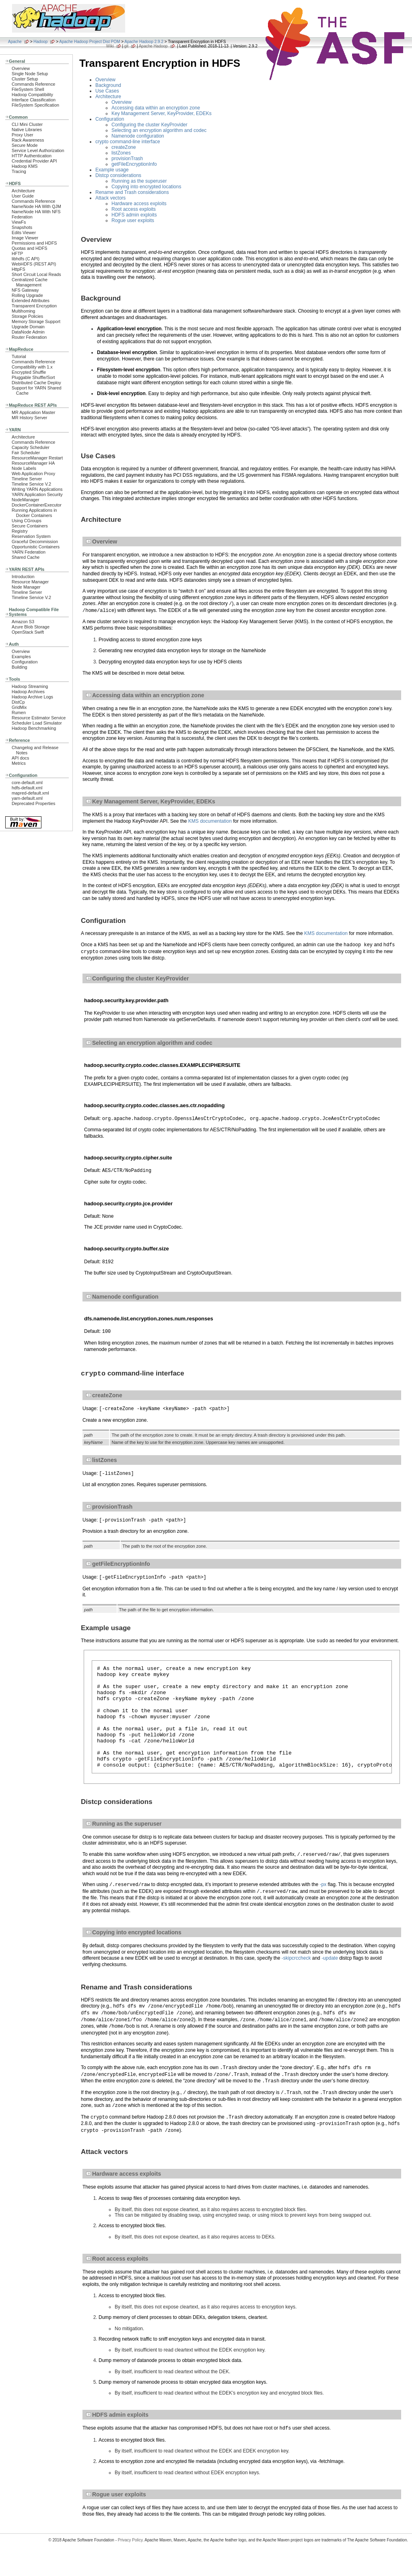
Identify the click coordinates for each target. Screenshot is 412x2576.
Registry (20, 531)
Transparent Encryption (34, 305)
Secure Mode (24, 145)
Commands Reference (33, 84)
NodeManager (25, 499)
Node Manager (26, 587)
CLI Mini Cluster (27, 124)
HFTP (17, 253)
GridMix (19, 707)
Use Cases (107, 91)
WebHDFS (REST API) (34, 264)
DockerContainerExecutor (37, 504)
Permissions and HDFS (34, 243)
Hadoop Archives (28, 691)
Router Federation (29, 337)
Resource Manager (30, 581)
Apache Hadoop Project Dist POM (89, 41)
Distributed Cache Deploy (36, 382)
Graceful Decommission (35, 541)
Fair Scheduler (26, 452)
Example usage (112, 170)
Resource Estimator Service (39, 717)
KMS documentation (210, 821)
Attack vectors (110, 198)
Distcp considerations (118, 175)
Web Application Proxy (33, 473)
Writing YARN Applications (37, 489)
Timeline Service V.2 (31, 484)
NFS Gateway (25, 290)
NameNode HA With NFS (36, 211)
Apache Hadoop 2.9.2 (143, 41)
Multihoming (23, 311)
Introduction (23, 576)
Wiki (110, 46)
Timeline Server (27, 478)
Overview (21, 68)
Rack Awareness (28, 140)
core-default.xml (27, 782)
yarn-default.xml (27, 798)
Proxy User (22, 134)
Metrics (19, 763)
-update (329, 1980)
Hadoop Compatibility (32, 94)
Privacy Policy (130, 2562)
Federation (22, 216)
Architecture (23, 190)
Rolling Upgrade (27, 295)
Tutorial (19, 356)
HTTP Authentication (32, 155)
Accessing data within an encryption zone (155, 108)
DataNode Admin (28, 331)
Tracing (19, 171)
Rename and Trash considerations (132, 192)
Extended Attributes (30, 300)
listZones (121, 153)
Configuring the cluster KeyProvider (149, 125)
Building (19, 667)
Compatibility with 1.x (32, 366)
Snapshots (22, 227)
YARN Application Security (37, 494)
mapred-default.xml (30, 793)
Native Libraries (27, 129)
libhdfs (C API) (25, 258)
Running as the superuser (139, 181)
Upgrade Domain (28, 326)
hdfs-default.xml (27, 787)
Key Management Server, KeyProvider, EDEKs (161, 113)
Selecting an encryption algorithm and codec (158, 130)
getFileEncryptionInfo (134, 164)
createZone (123, 147)
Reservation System (31, 536)
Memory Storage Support (36, 321)
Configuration (24, 661)
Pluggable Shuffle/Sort (33, 377)
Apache (15, 41)
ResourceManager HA (33, 463)
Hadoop (40, 41)
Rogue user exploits (132, 220)
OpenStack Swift (28, 632)
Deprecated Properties (33, 803)
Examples (21, 656)
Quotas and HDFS (29, 248)
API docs (20, 758)
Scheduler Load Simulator (37, 723)
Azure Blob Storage (30, 626)
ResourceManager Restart (37, 457)
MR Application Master (33, 412)
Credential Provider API (34, 161)
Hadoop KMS (24, 166)
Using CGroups (26, 520)
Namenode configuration (137, 136)
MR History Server (29, 417)
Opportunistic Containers (36, 546)
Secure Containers (30, 525)
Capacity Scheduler (30, 447)
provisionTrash (127, 158)
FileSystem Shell (28, 89)
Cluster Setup (25, 78)
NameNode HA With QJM (36, 206)
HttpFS (18, 269)
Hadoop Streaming (30, 686)
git (126, 46)
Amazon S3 (23, 621)
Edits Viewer (24, 232)
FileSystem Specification (35, 105)
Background (108, 85)
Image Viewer (25, 237)
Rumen (19, 712)
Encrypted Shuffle (29, 372)
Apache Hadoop (153, 46)
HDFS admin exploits (134, 215)
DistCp (18, 702)
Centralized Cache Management (29, 282)
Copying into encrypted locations (146, 186)
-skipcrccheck (296, 1980)
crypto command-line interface (127, 141)
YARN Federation (28, 552)
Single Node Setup (30, 73)
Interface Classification (34, 99)
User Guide (23, 196)
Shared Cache (25, 557)
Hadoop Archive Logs (32, 696)
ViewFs (19, 222)
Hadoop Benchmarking (34, 728)
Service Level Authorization (38, 150)
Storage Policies (27, 316)
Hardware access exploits (139, 203)
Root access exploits (133, 209)
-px (323, 1906)
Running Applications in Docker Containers (34, 513)
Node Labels (24, 468)
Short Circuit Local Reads (36, 274)
